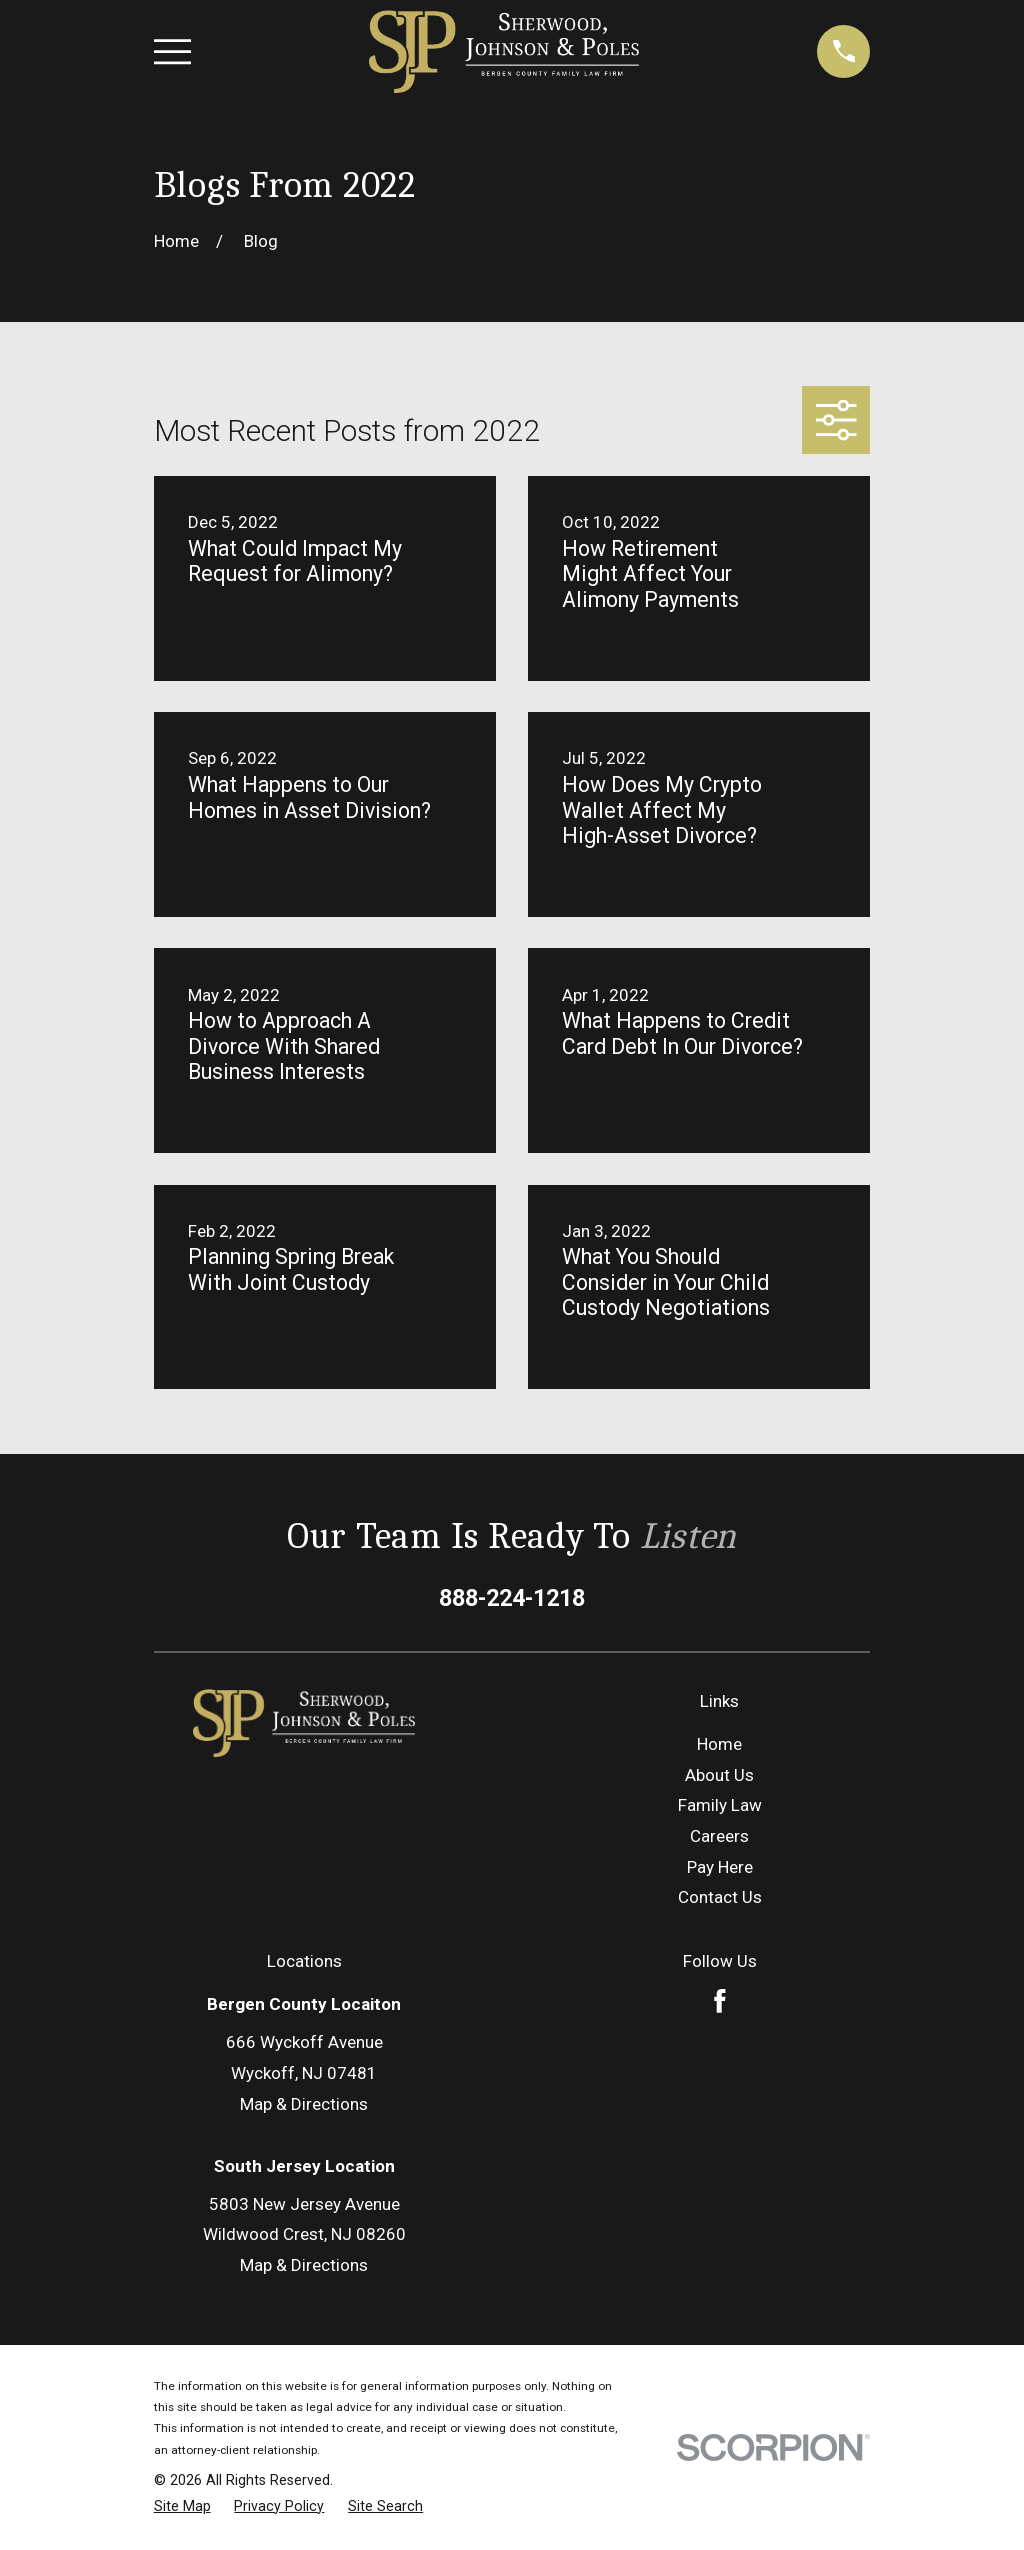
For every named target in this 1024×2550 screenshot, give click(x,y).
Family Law (720, 1805)
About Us (719, 1775)
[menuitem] (182, 2507)
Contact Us (720, 1897)
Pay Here (720, 1867)
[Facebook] (720, 2001)
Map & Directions (304, 2104)
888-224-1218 (512, 1598)
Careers (719, 1836)
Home (719, 1744)
